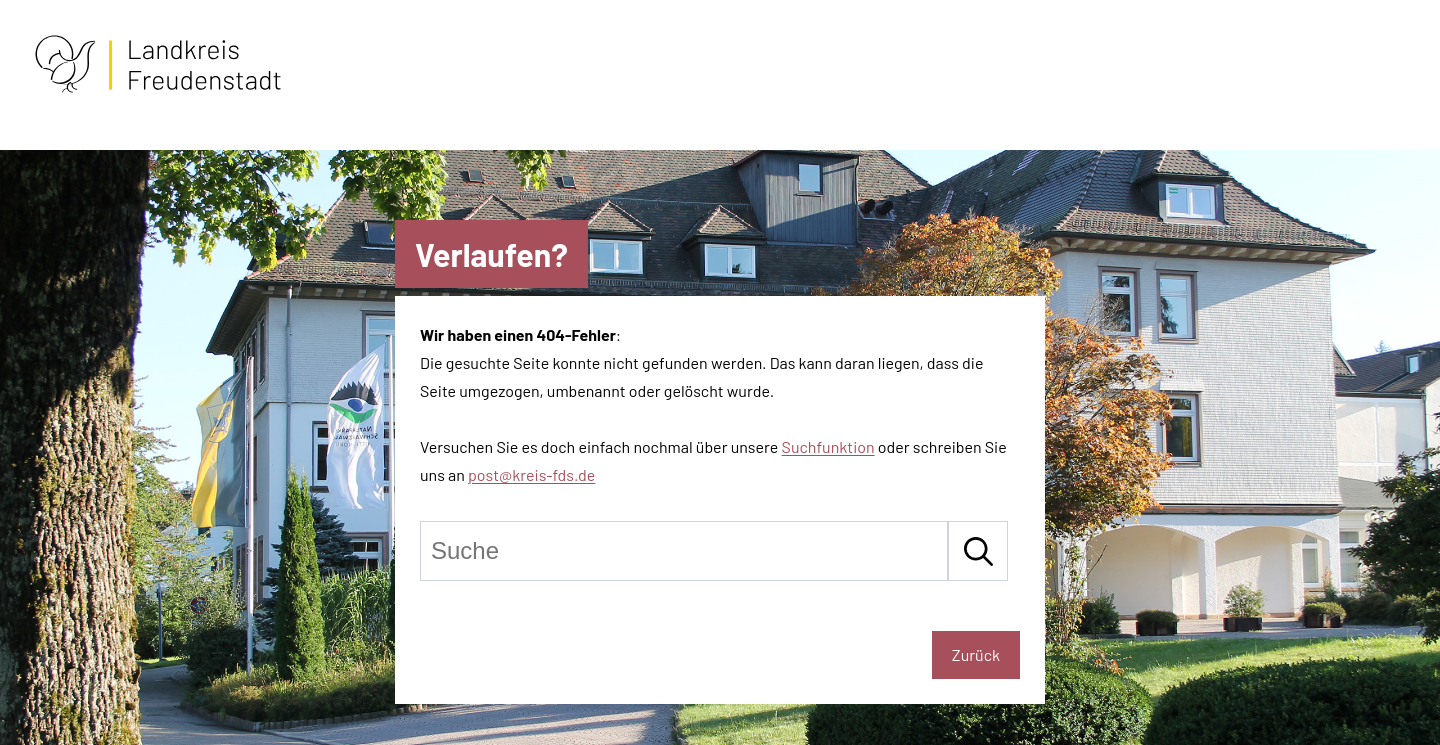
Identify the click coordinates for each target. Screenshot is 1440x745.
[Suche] (684, 551)
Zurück (976, 654)
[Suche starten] (978, 551)
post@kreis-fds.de (531, 474)
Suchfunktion (828, 446)
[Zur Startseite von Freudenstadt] (158, 88)
